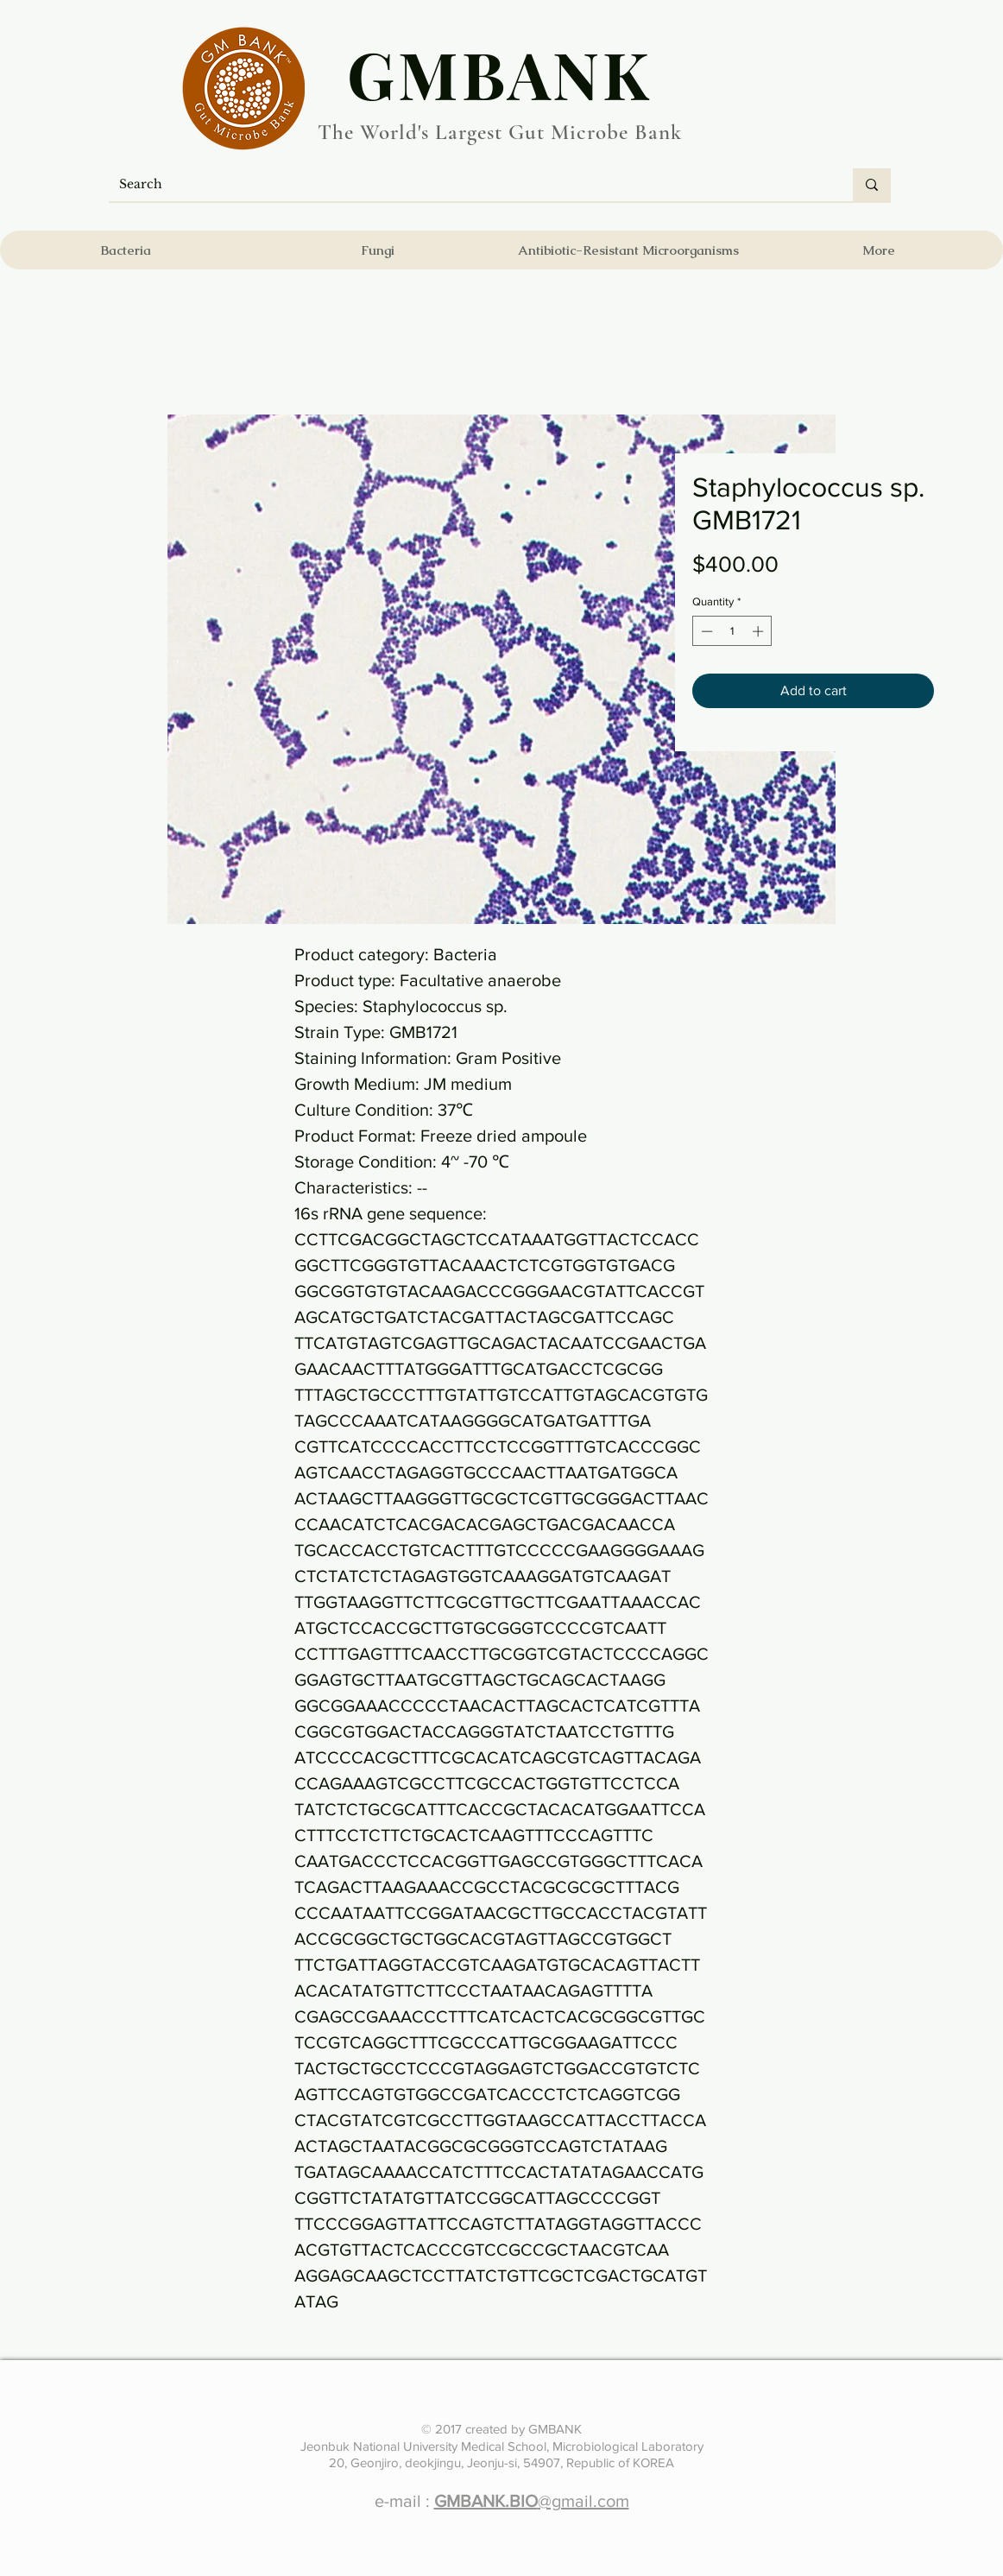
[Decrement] (705, 631)
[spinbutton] (732, 631)
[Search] (468, 184)
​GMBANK (500, 73)
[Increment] (759, 631)
